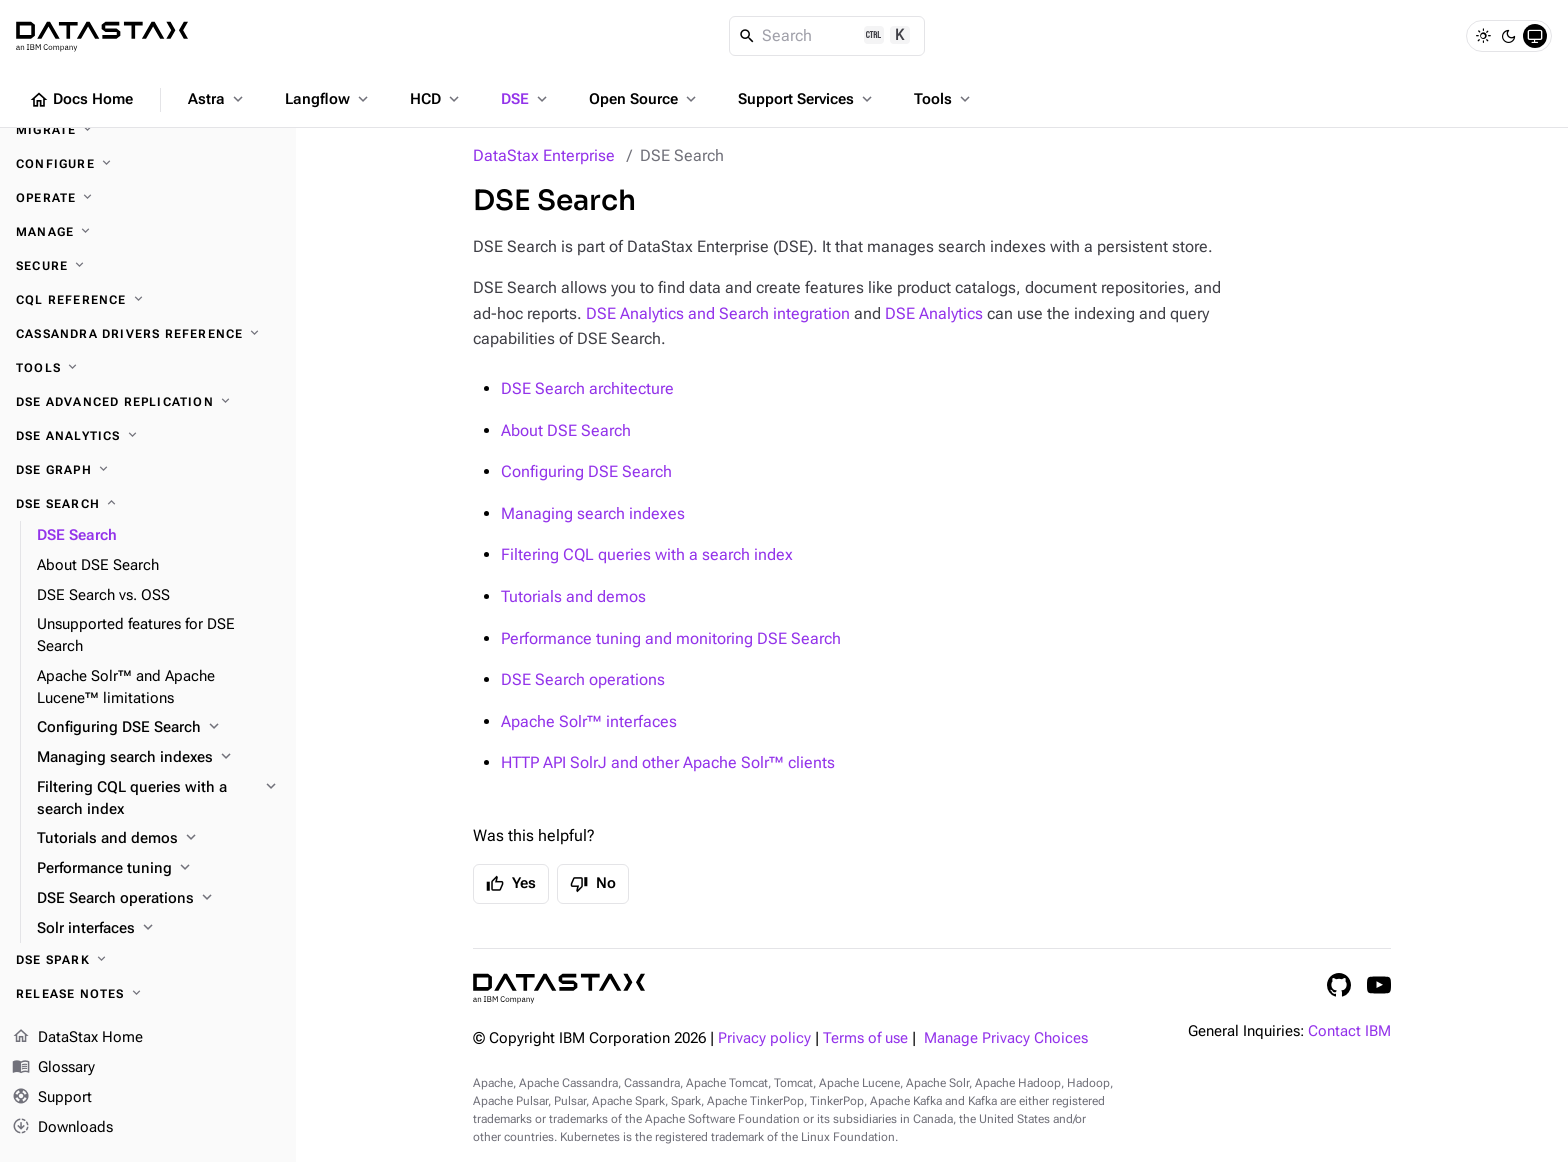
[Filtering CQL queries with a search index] (158, 799)
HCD (436, 99)
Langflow (328, 99)
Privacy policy (764, 1038)
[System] (1535, 36)
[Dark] (1509, 36)
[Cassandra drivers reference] (148, 334)
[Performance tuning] (158, 869)
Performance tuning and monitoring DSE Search (671, 638)
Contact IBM (1349, 1031)
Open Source (644, 99)
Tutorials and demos (573, 596)
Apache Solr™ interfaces (589, 721)
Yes (511, 884)
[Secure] (148, 266)
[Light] (1483, 36)
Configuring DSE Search (586, 471)
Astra (217, 99)
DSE (526, 99)
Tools (944, 99)
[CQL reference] (148, 300)
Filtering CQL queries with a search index (647, 554)
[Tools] (148, 368)
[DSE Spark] (148, 960)
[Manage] (148, 232)
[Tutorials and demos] (158, 839)
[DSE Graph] (148, 470)
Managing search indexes (593, 513)
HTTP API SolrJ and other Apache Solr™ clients (668, 762)
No (593, 884)
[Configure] (148, 164)
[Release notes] (148, 994)
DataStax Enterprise (544, 155)
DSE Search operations (583, 679)
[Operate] (148, 198)
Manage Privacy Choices (1006, 1038)
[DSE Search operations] (158, 899)
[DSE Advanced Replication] (148, 402)
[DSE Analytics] (148, 436)
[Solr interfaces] (158, 929)
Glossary (53, 1068)
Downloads (62, 1127)
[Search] (827, 36)
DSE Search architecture (587, 388)
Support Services (807, 99)
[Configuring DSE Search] (158, 728)
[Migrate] (148, 130)
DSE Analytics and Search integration (718, 313)
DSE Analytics (934, 313)
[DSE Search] (148, 504)
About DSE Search (566, 430)
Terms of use (865, 1038)
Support (52, 1098)
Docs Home (81, 100)
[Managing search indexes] (158, 758)
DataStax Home (77, 1038)
